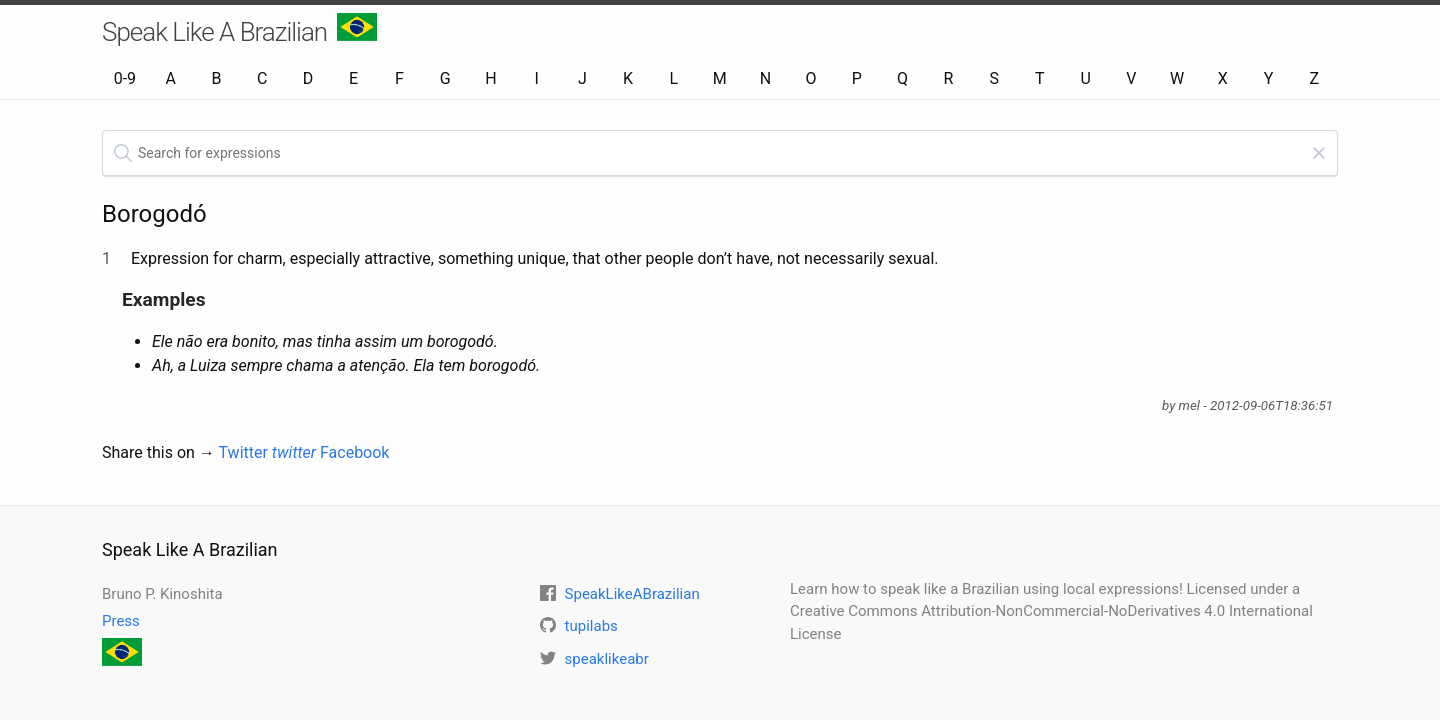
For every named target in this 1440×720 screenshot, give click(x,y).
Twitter (268, 452)
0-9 (125, 78)
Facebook (354, 452)
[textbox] (720, 153)
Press (121, 621)
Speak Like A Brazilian (239, 30)
